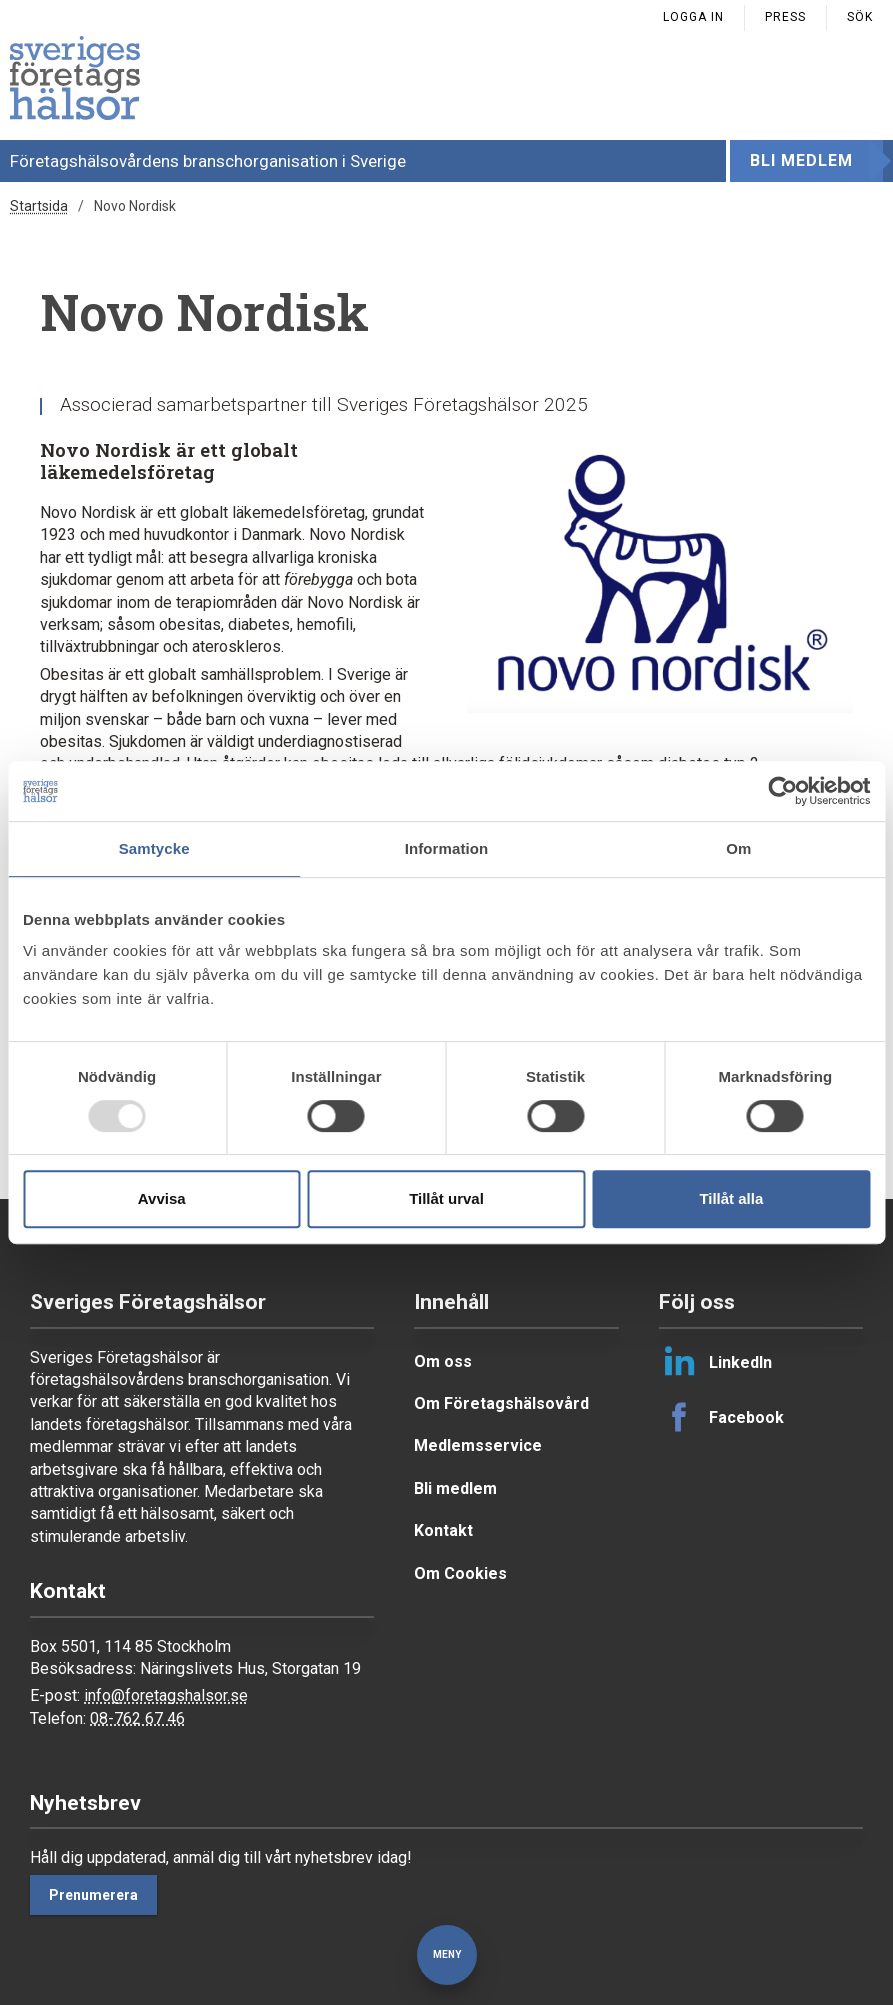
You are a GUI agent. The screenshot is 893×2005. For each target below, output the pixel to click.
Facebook (721, 1417)
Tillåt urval (446, 1198)
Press (785, 17)
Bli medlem (801, 160)
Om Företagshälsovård (501, 1403)
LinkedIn (715, 1362)
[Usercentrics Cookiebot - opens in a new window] (782, 791)
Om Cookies (460, 1573)
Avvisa (162, 1198)
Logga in (693, 17)
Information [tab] (447, 848)
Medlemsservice (478, 1445)
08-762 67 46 (137, 1718)
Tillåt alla (731, 1198)
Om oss (443, 1361)
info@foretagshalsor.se (166, 1695)
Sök (860, 17)
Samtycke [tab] (154, 848)
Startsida (39, 206)
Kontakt (443, 1530)
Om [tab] (738, 848)
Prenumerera (93, 1895)
